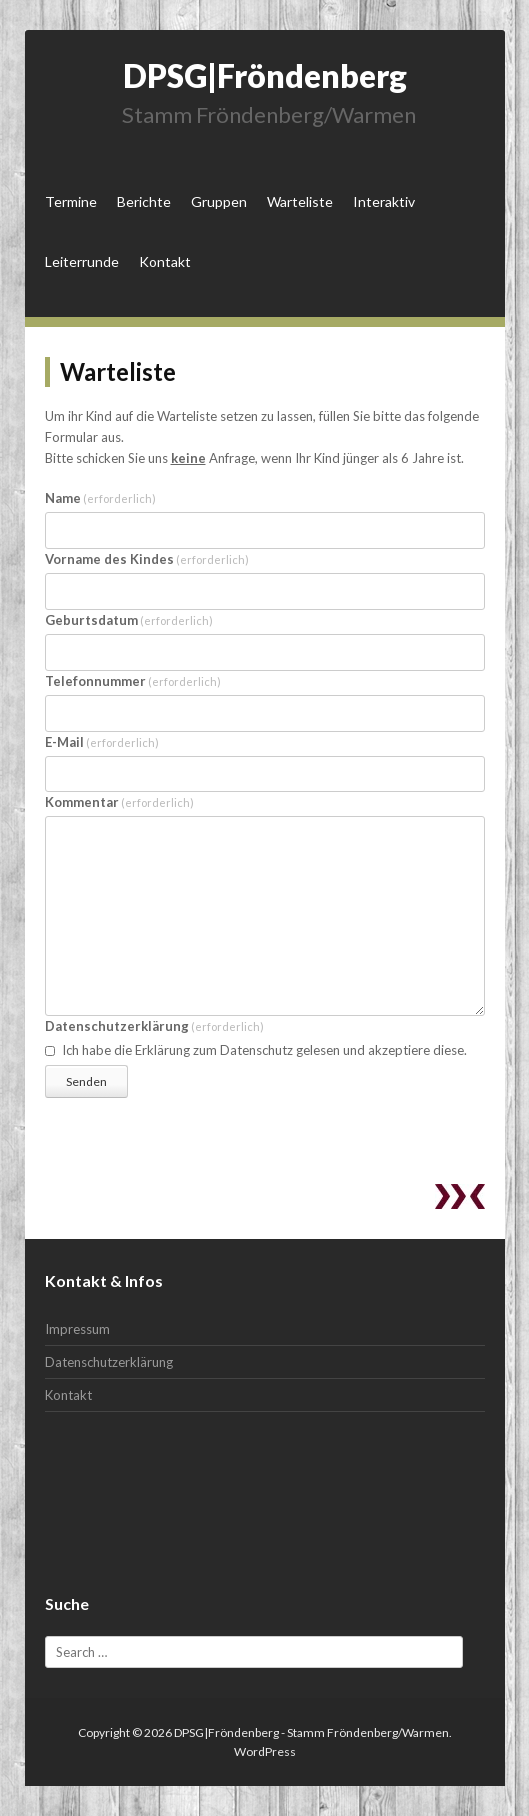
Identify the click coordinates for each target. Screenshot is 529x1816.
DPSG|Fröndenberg (265, 75)
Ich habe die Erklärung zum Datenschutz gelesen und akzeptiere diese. (256, 1050)
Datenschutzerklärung (155, 1026)
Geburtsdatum (129, 620)
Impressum (77, 1329)
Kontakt (165, 261)
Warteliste (300, 201)
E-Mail (102, 742)
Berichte (144, 201)
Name (101, 498)
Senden (86, 1081)
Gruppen (219, 201)
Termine (71, 201)
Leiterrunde (82, 261)
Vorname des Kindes (147, 559)
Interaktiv (384, 201)
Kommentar (120, 802)
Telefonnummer (133, 681)
